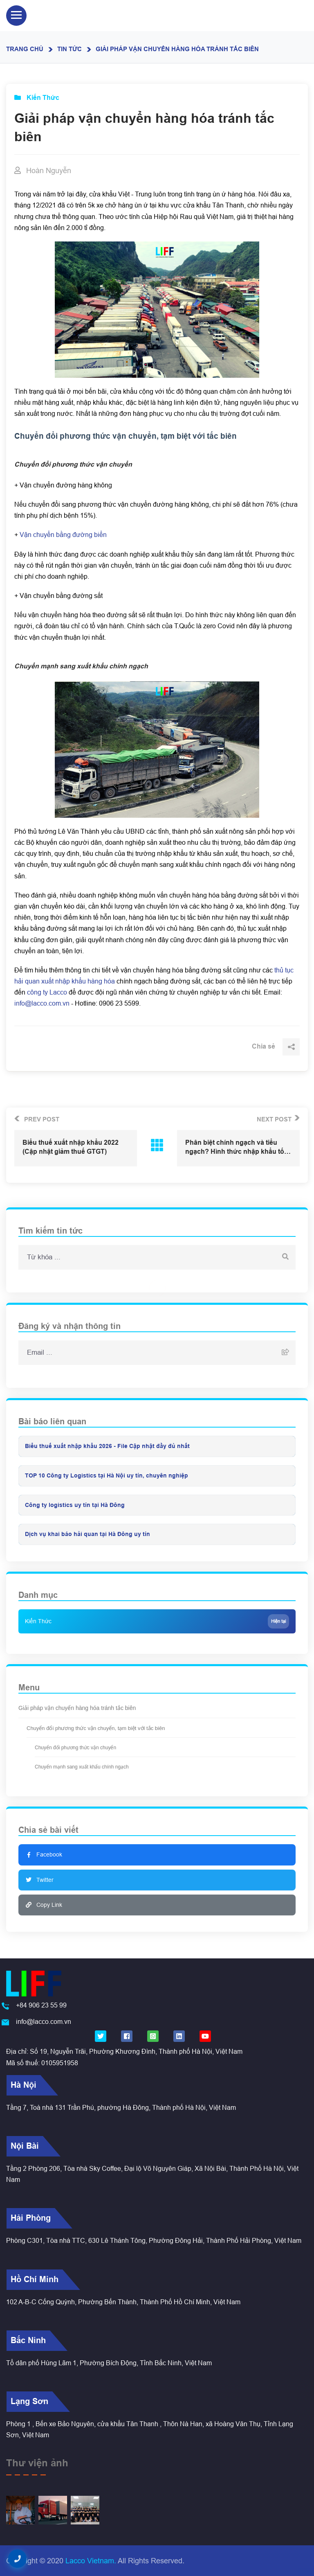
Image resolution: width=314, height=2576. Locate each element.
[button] (17, 2558)
